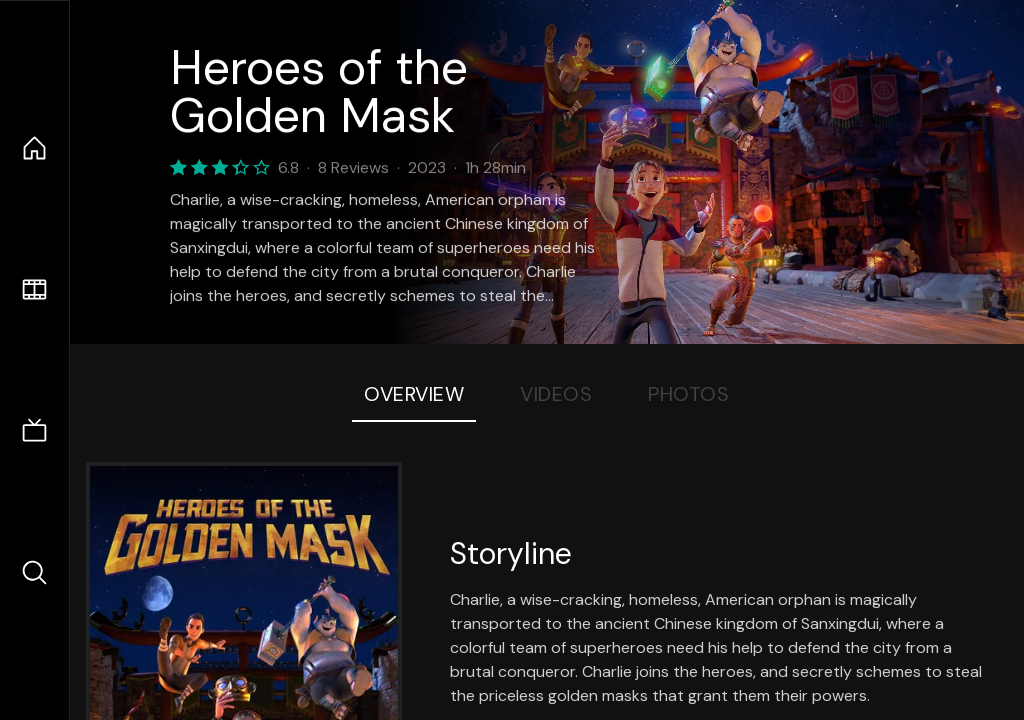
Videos (556, 394)
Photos (688, 394)
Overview (414, 394)
